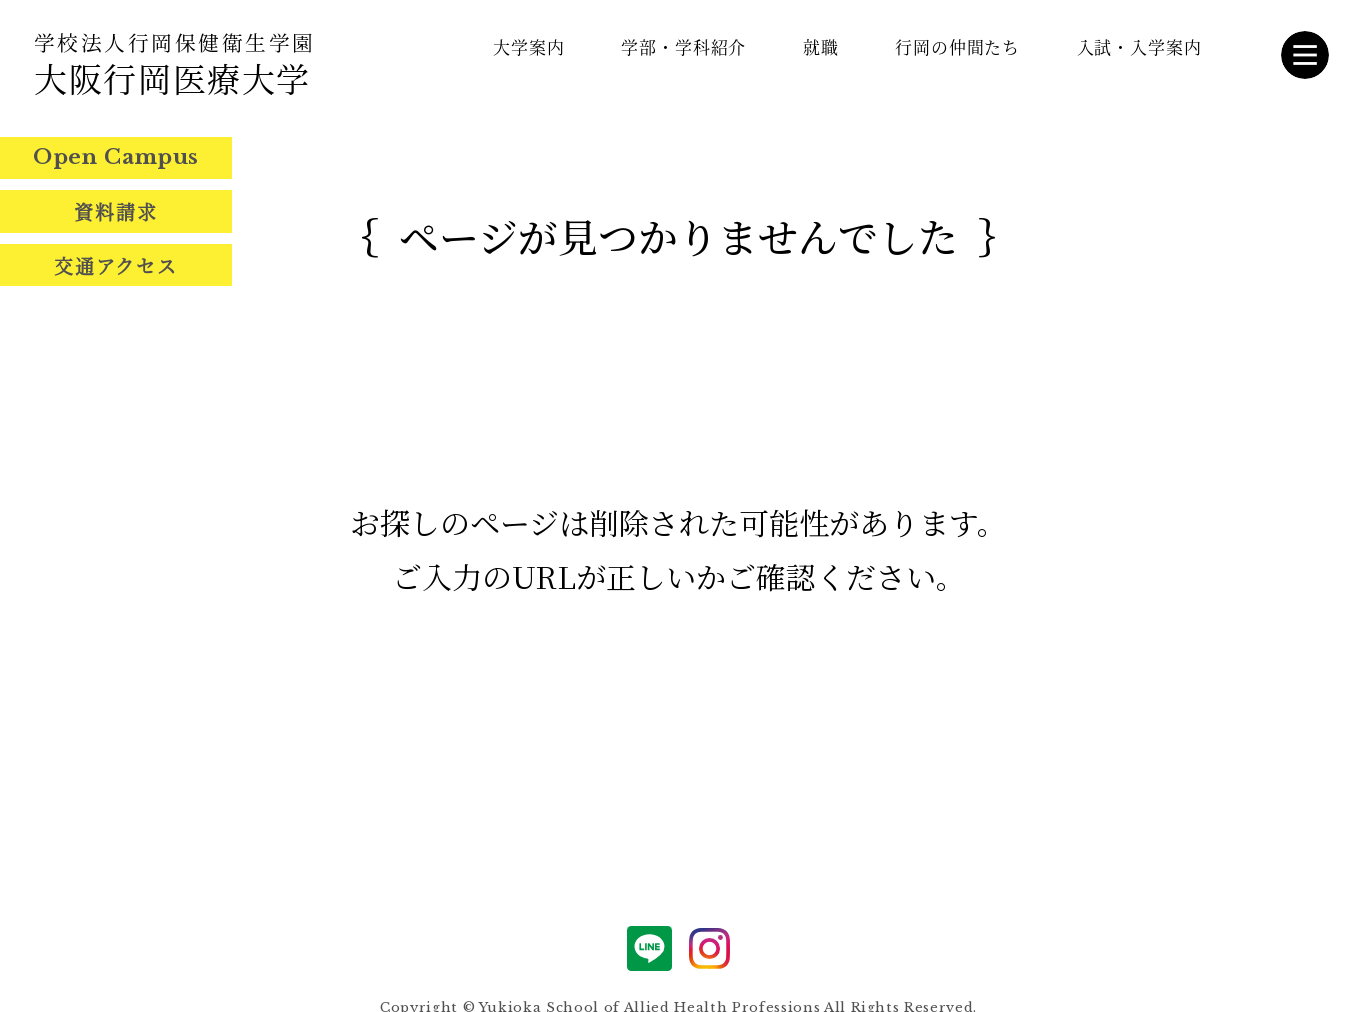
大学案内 (528, 46)
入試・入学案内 (1139, 46)
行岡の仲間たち (957, 46)
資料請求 (116, 211)
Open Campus (116, 157)
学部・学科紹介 (683, 46)
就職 (821, 46)
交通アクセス (116, 265)
